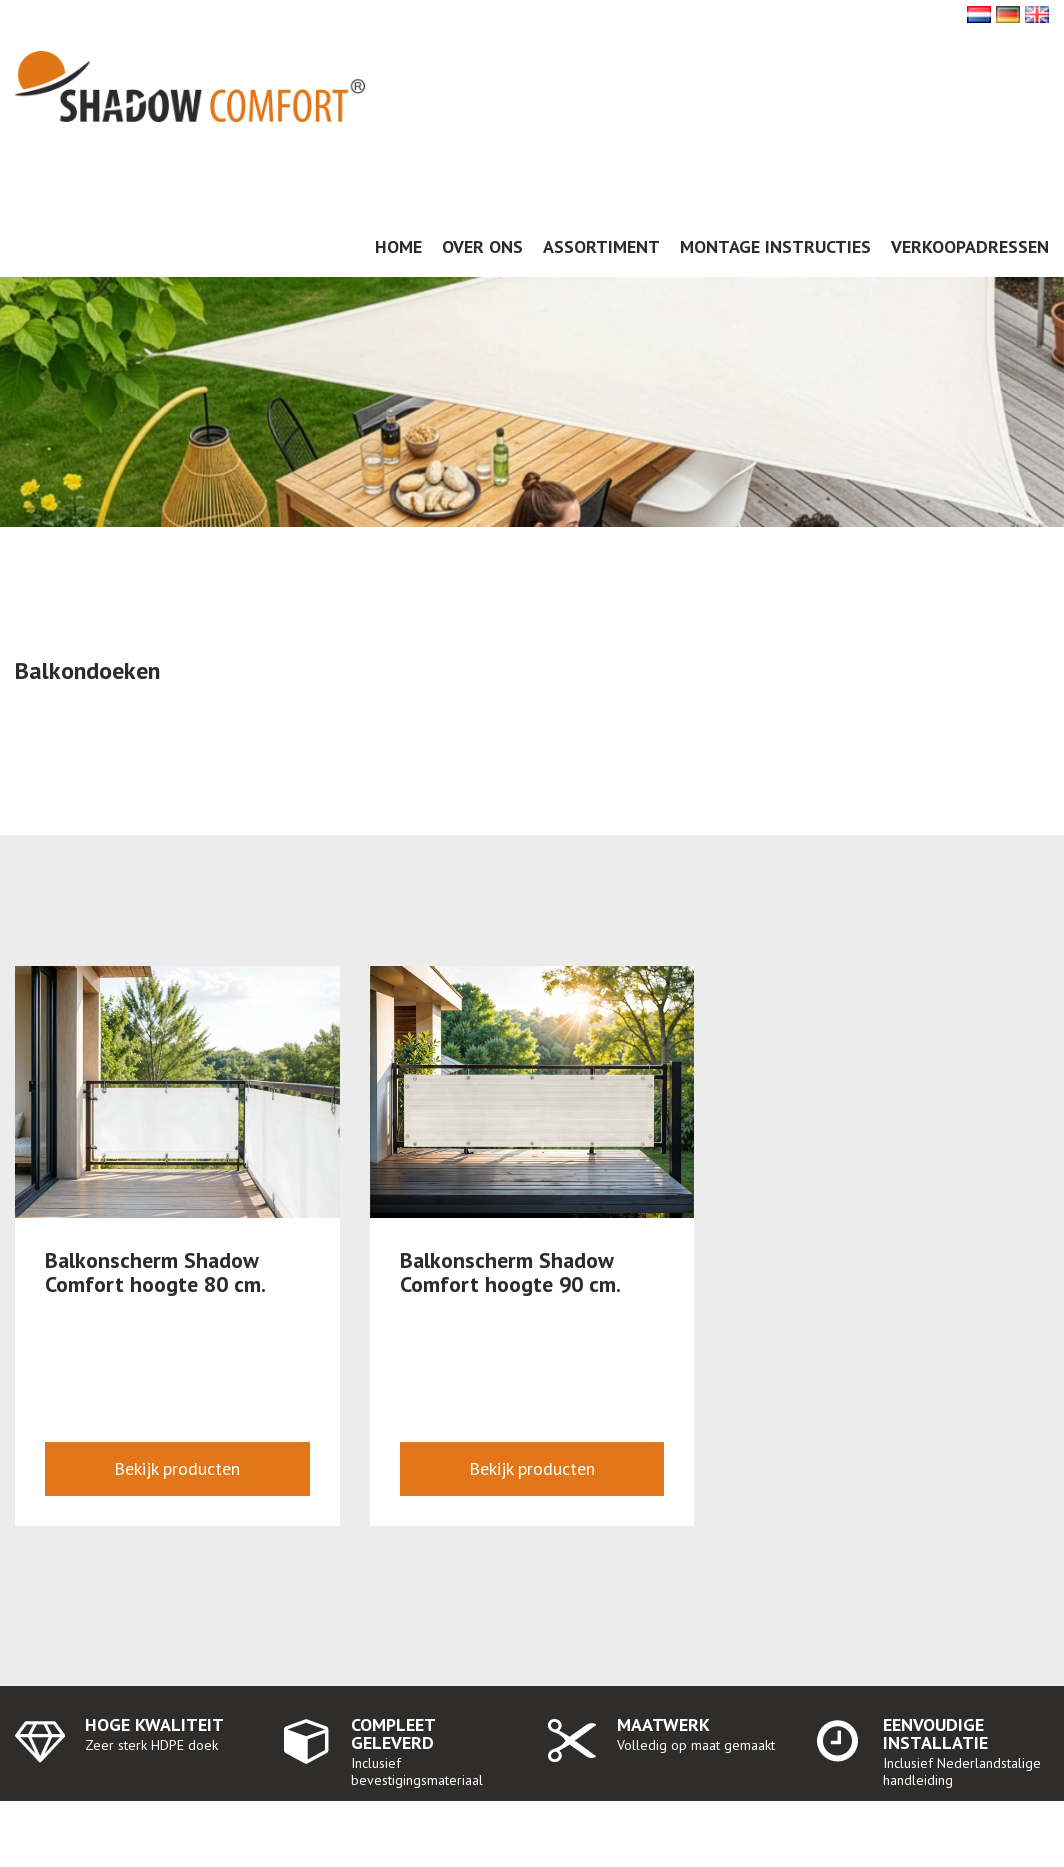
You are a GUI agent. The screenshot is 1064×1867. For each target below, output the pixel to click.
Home (398, 246)
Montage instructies (775, 246)
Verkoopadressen (970, 246)
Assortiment (601, 246)
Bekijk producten (177, 1468)
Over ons (482, 246)
